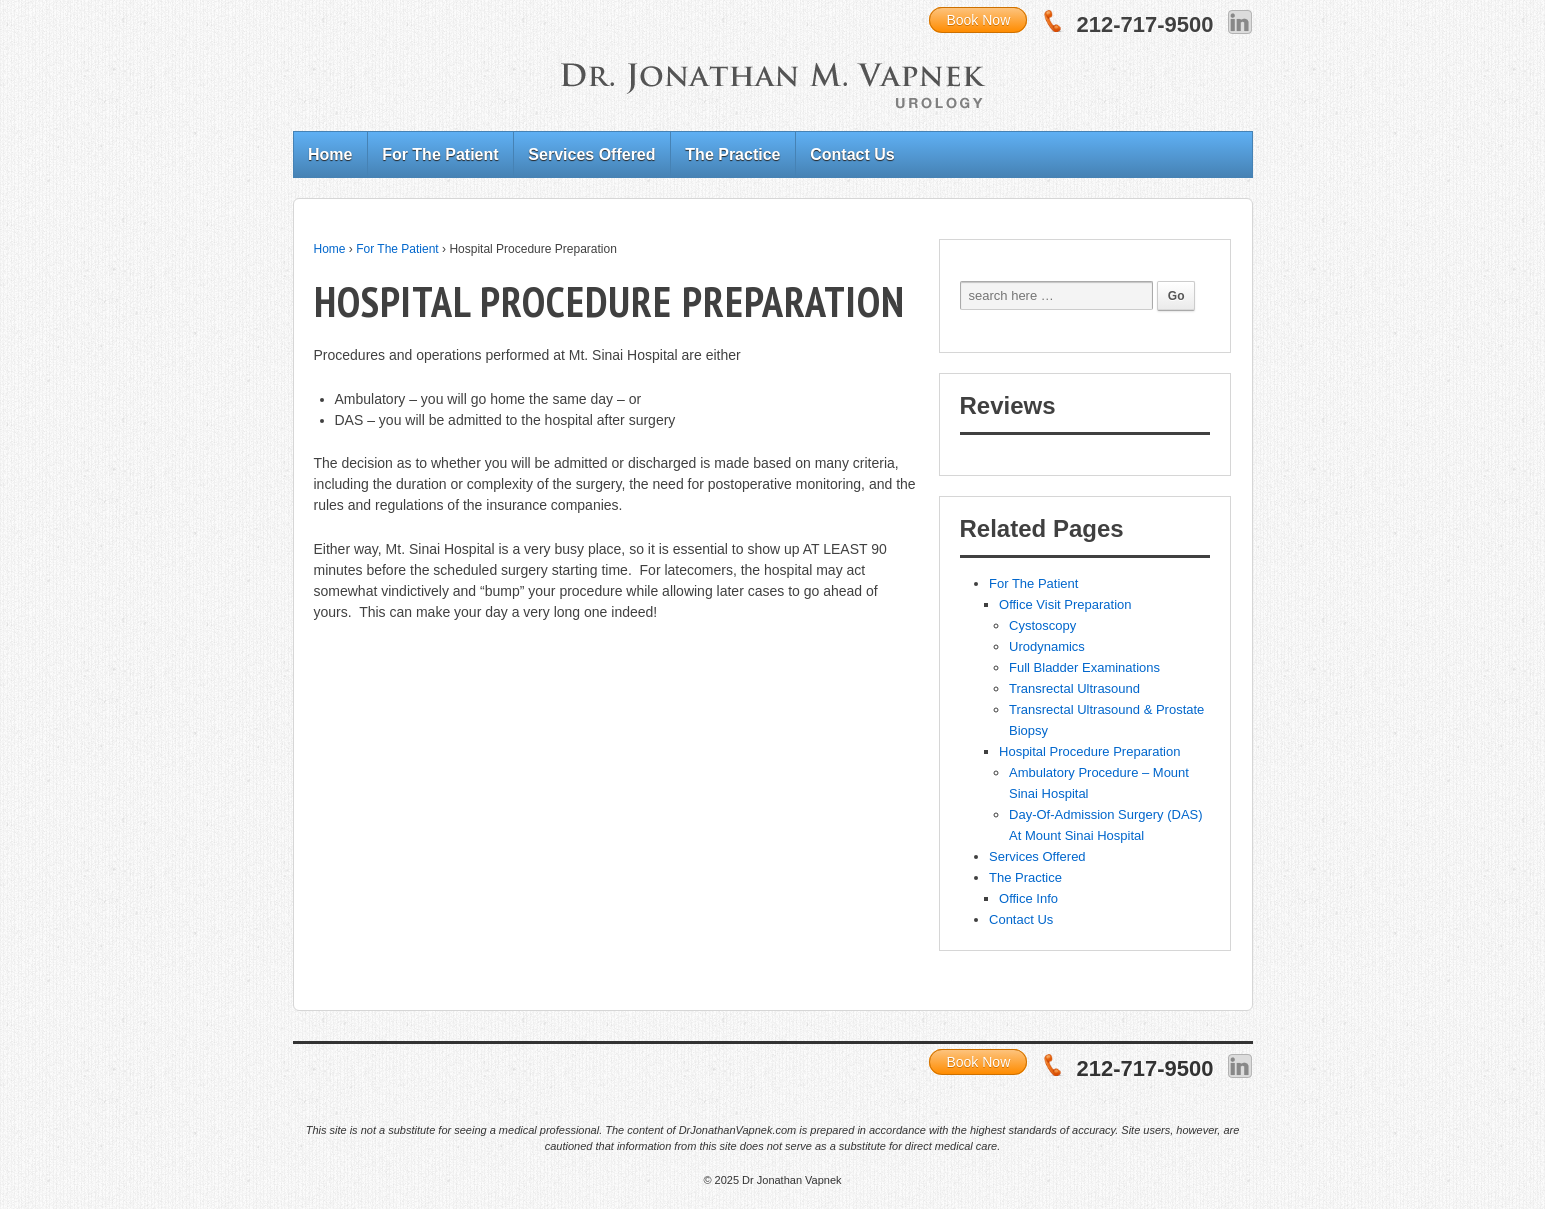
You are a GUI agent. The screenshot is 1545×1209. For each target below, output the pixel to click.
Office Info (1028, 898)
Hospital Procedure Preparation (1089, 751)
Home (330, 154)
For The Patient (440, 154)
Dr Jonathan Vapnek (790, 1180)
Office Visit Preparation (1065, 604)
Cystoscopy (1042, 625)
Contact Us (852, 154)
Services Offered (591, 154)
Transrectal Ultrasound (1074, 688)
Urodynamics (1047, 646)
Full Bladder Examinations (1084, 667)
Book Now (978, 20)
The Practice (732, 154)
